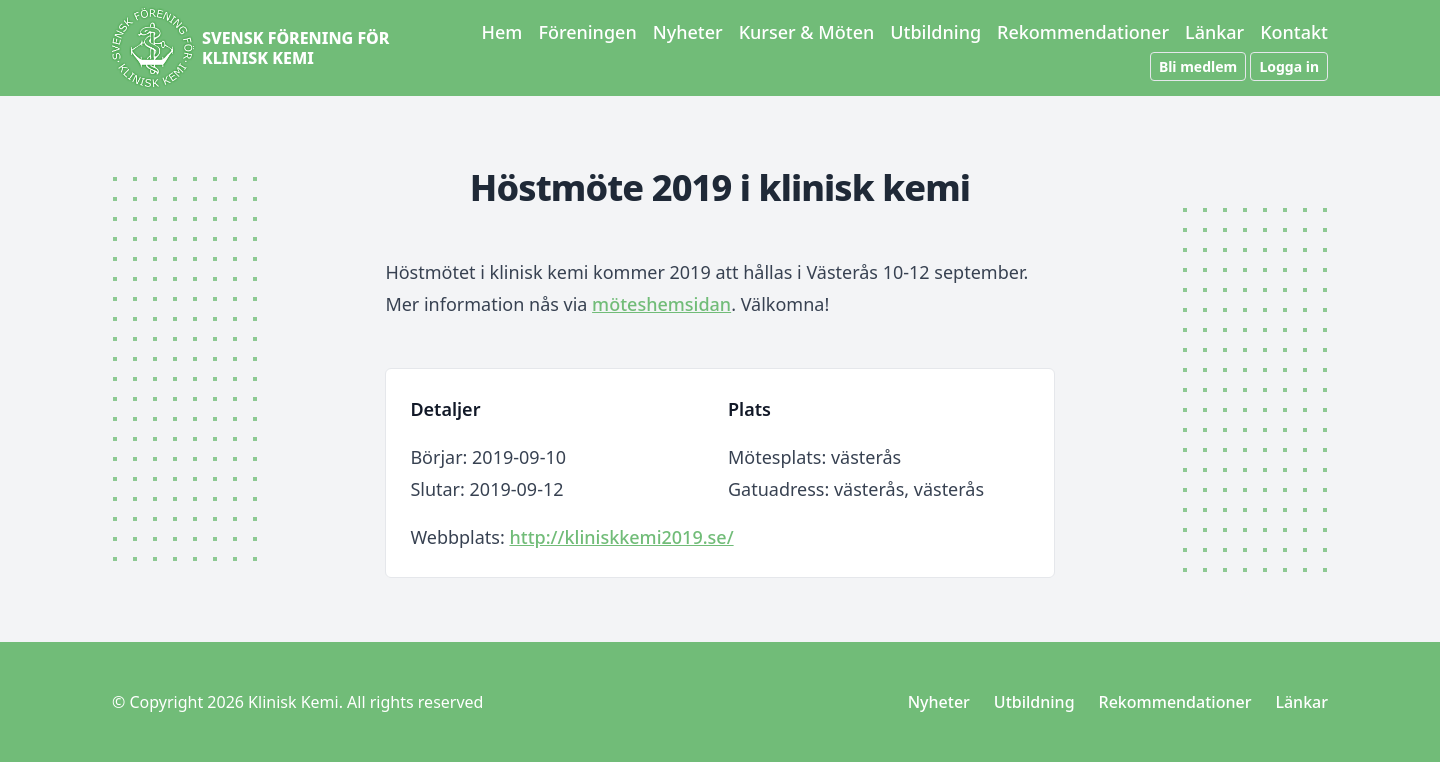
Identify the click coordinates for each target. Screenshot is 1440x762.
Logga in (1289, 66)
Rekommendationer (1083, 32)
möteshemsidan (661, 304)
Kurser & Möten (807, 32)
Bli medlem (1198, 66)
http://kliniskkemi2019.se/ (621, 537)
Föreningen (587, 32)
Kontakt (1294, 32)
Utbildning (935, 32)
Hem (502, 32)
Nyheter (688, 32)
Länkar (1214, 32)
